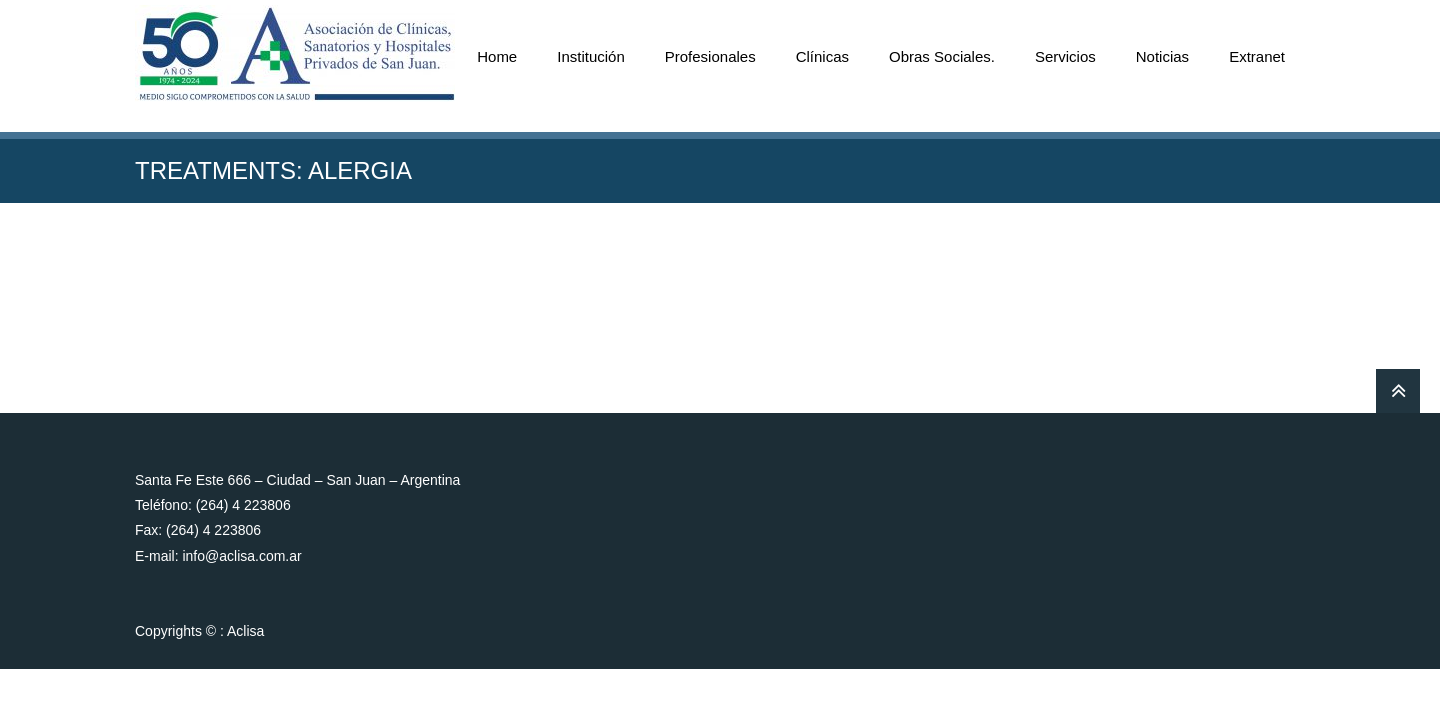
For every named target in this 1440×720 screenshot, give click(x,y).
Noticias (1162, 56)
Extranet (1257, 56)
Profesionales (710, 56)
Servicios (1065, 56)
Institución (591, 56)
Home (497, 56)
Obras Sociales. (942, 56)
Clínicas (822, 56)
